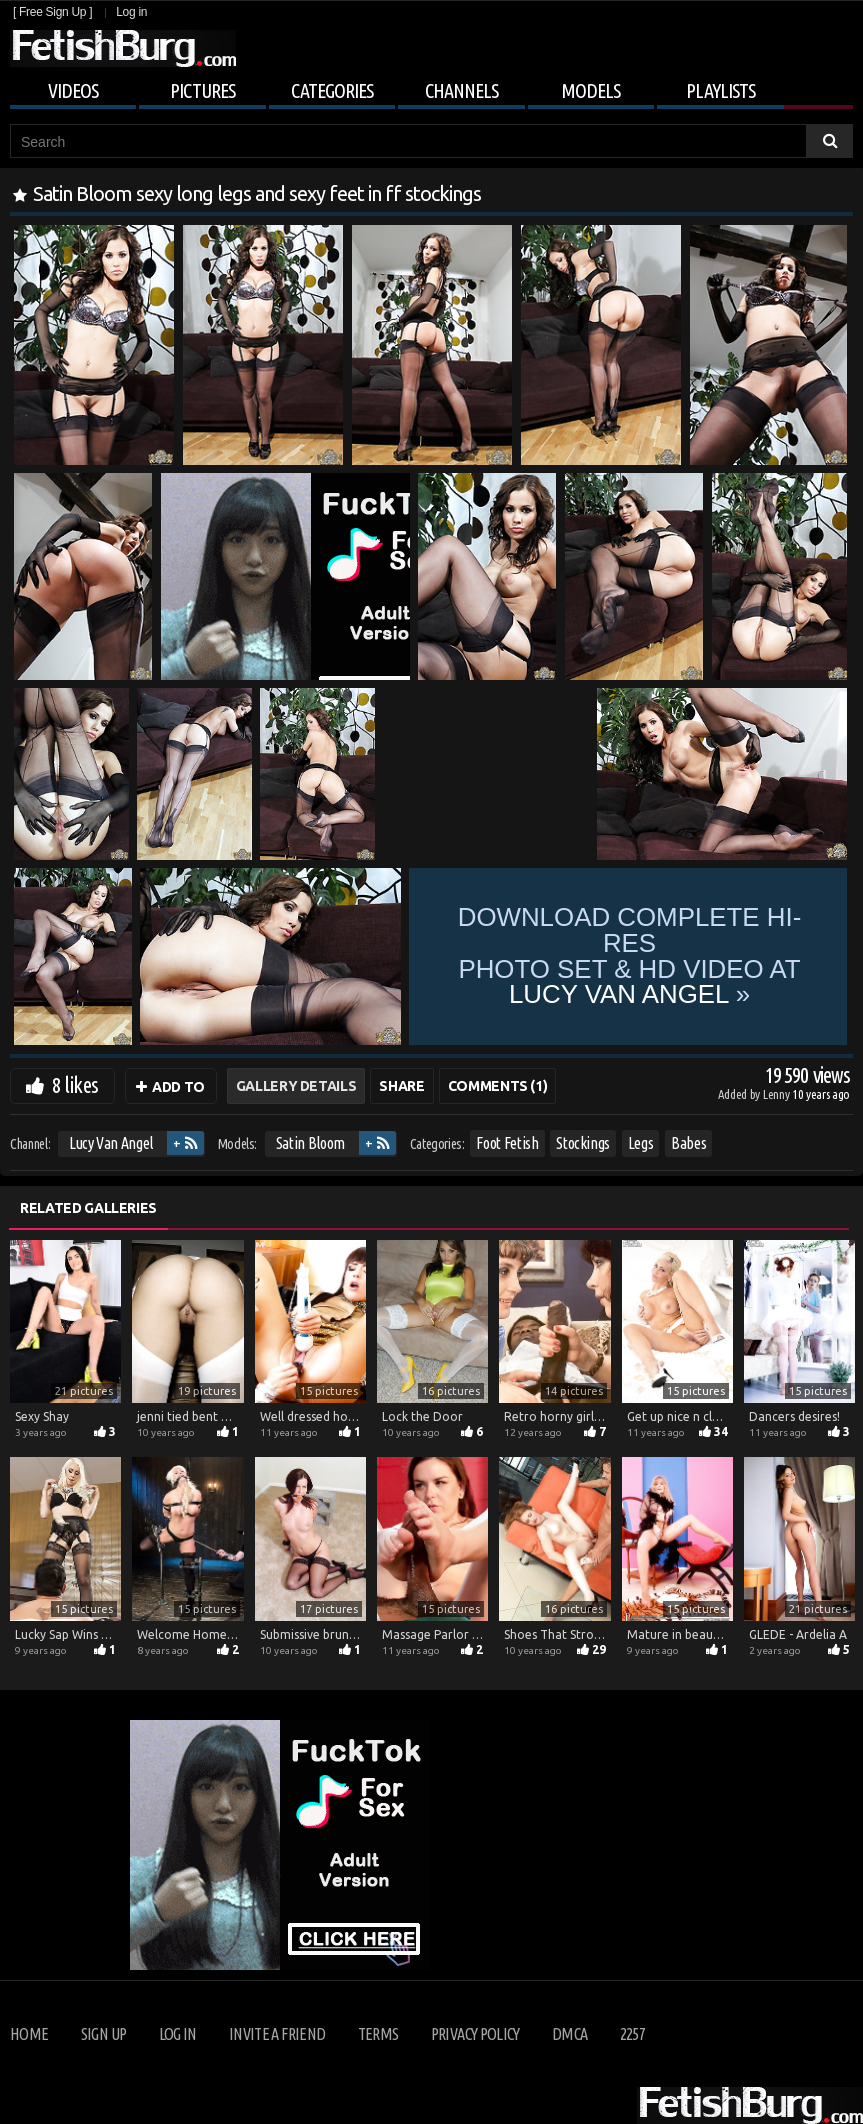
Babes (688, 1143)
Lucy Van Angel (111, 1143)
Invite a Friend (277, 2034)
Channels (461, 90)
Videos (73, 90)
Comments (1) (498, 1086)
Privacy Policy (475, 2034)
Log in (131, 12)
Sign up (103, 2034)
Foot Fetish (507, 1143)
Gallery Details (296, 1086)
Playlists (720, 90)
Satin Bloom (310, 1143)
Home (29, 2034)
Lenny (777, 1094)
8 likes (75, 1084)
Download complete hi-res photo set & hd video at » (629, 957)
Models (590, 90)
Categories (332, 90)
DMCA (569, 2034)
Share (401, 1086)
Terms (378, 2034)
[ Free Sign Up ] (52, 12)
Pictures (202, 90)
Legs (641, 1143)
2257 (632, 2034)
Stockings (583, 1143)
